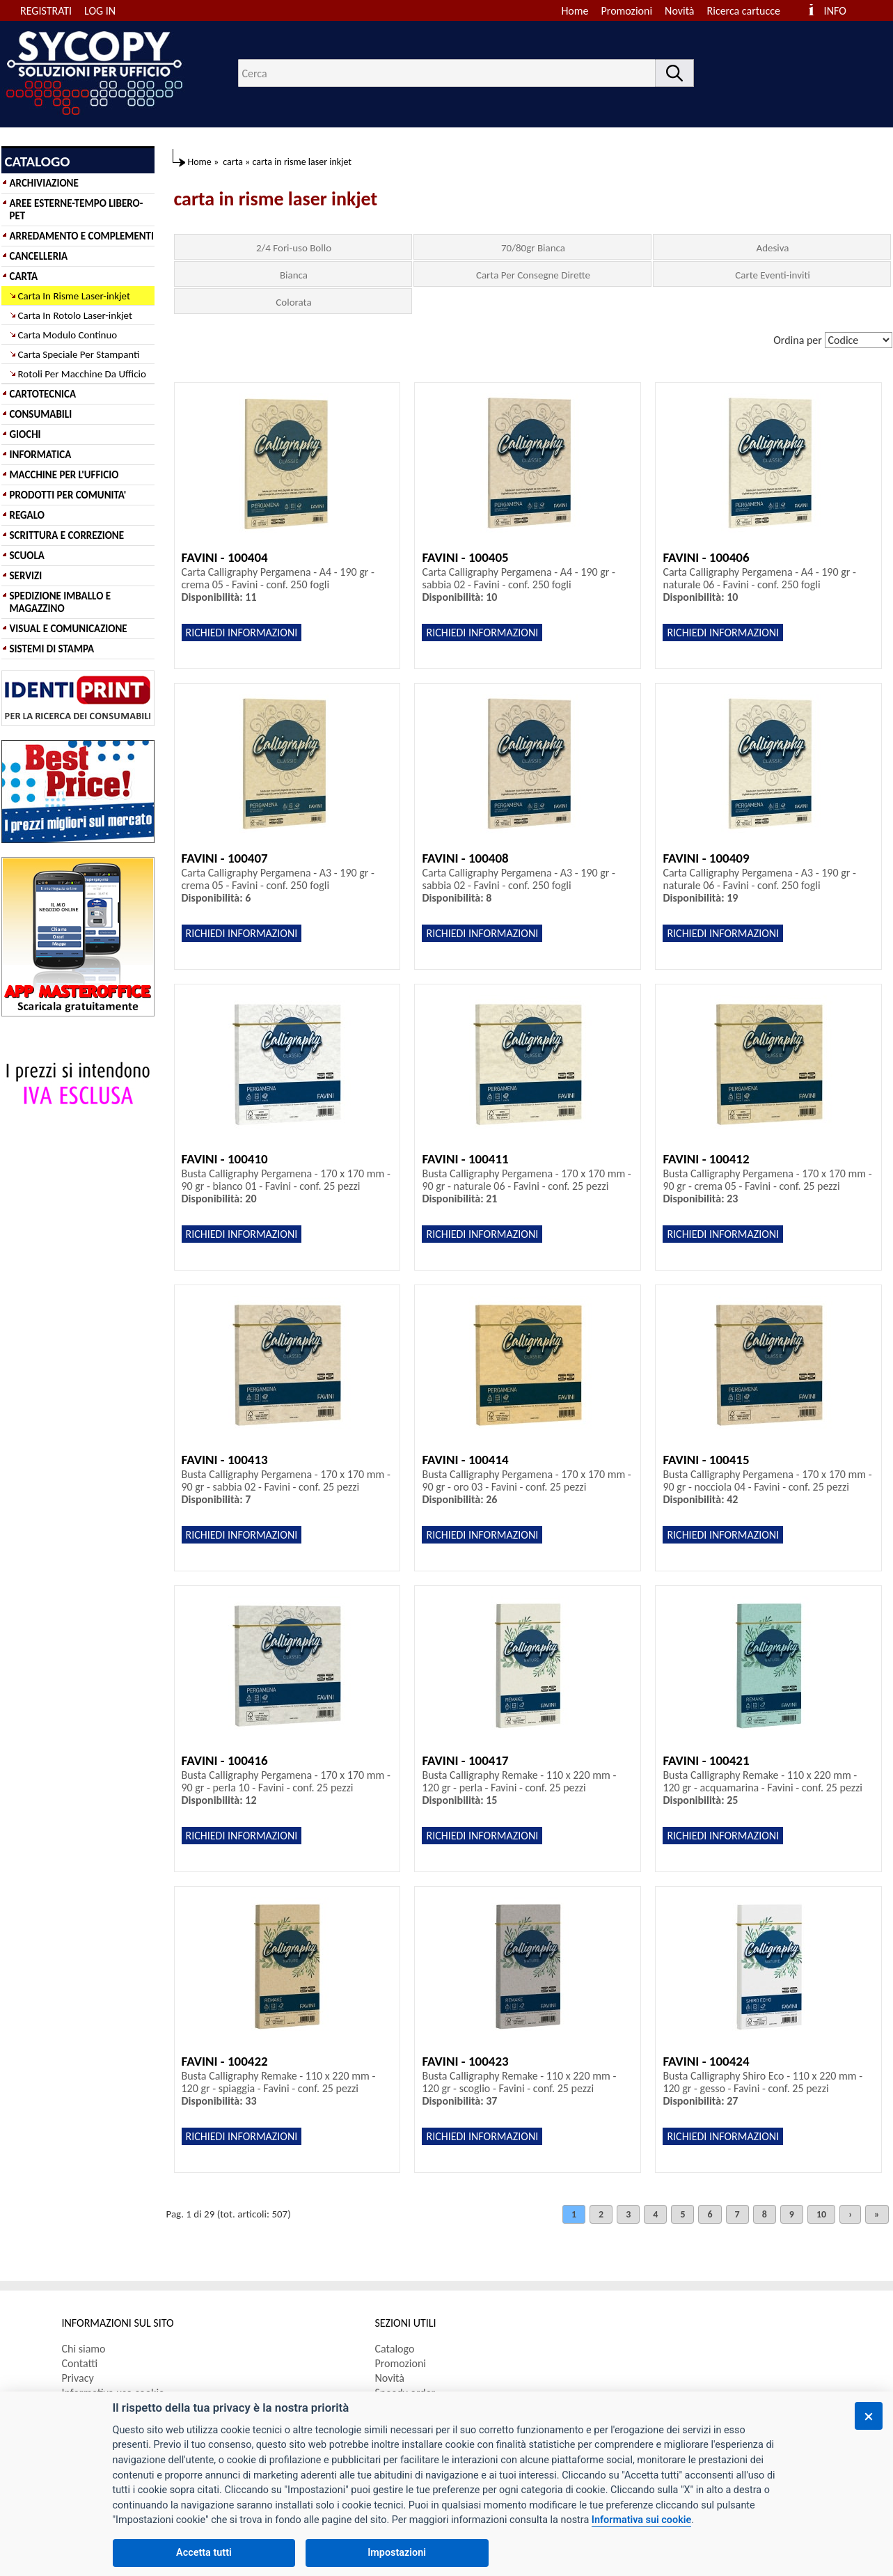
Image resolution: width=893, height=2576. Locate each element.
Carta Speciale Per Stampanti (79, 354)
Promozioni (627, 10)
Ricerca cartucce (743, 10)
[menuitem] (750, 10)
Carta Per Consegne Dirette (533, 275)
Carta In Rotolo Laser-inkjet (75, 315)
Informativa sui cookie (641, 2520)
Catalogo (395, 2348)
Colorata (293, 302)
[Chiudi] (869, 2416)
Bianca (294, 275)
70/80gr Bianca (533, 248)
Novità (679, 10)
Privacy (78, 2378)
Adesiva (772, 248)
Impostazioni (397, 2553)
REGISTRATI (46, 10)
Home (574, 10)
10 (821, 2214)
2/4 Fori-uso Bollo (293, 248)
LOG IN (100, 10)
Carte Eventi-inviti (772, 275)
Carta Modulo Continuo (68, 335)
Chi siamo (84, 2348)
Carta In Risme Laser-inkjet (74, 296)
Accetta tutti (204, 2553)
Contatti (80, 2363)
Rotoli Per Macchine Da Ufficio (82, 374)
